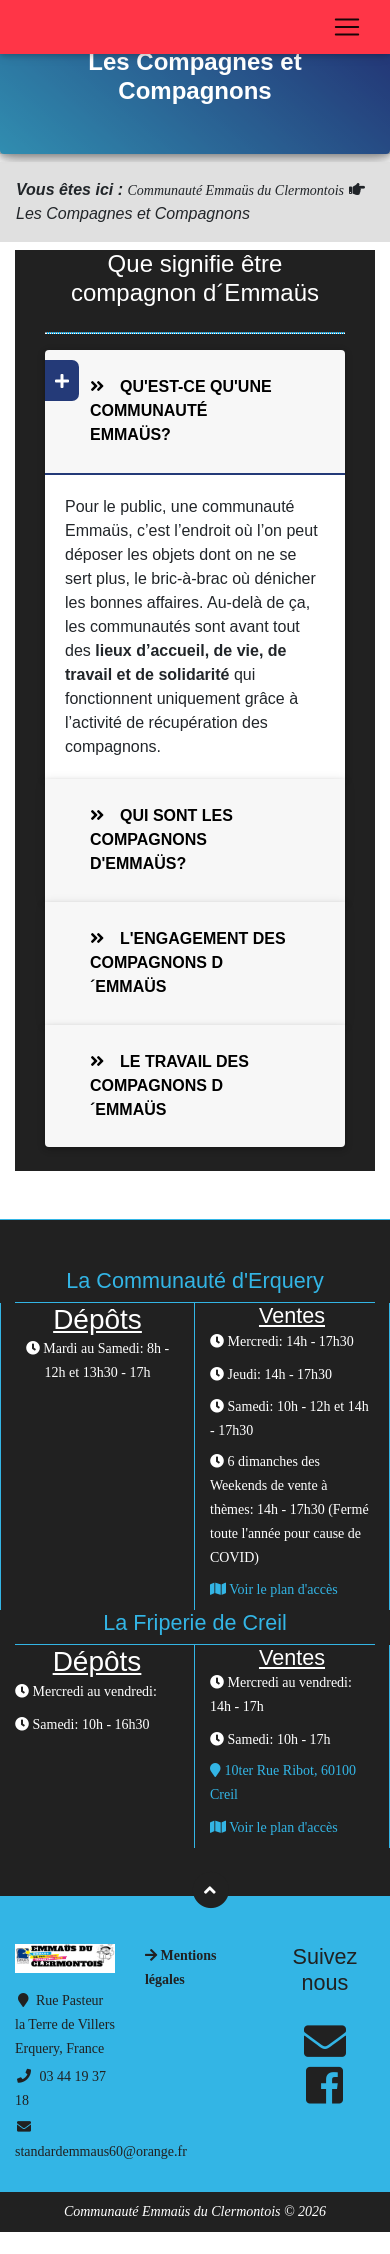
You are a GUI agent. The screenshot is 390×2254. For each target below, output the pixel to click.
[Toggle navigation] (347, 27)
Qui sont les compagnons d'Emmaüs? (161, 839)
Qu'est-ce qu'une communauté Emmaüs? (168, 402)
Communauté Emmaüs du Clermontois (235, 190)
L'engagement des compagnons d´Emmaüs (188, 962)
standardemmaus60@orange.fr (101, 2151)
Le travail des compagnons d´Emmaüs (169, 1085)
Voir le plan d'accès (274, 1589)
